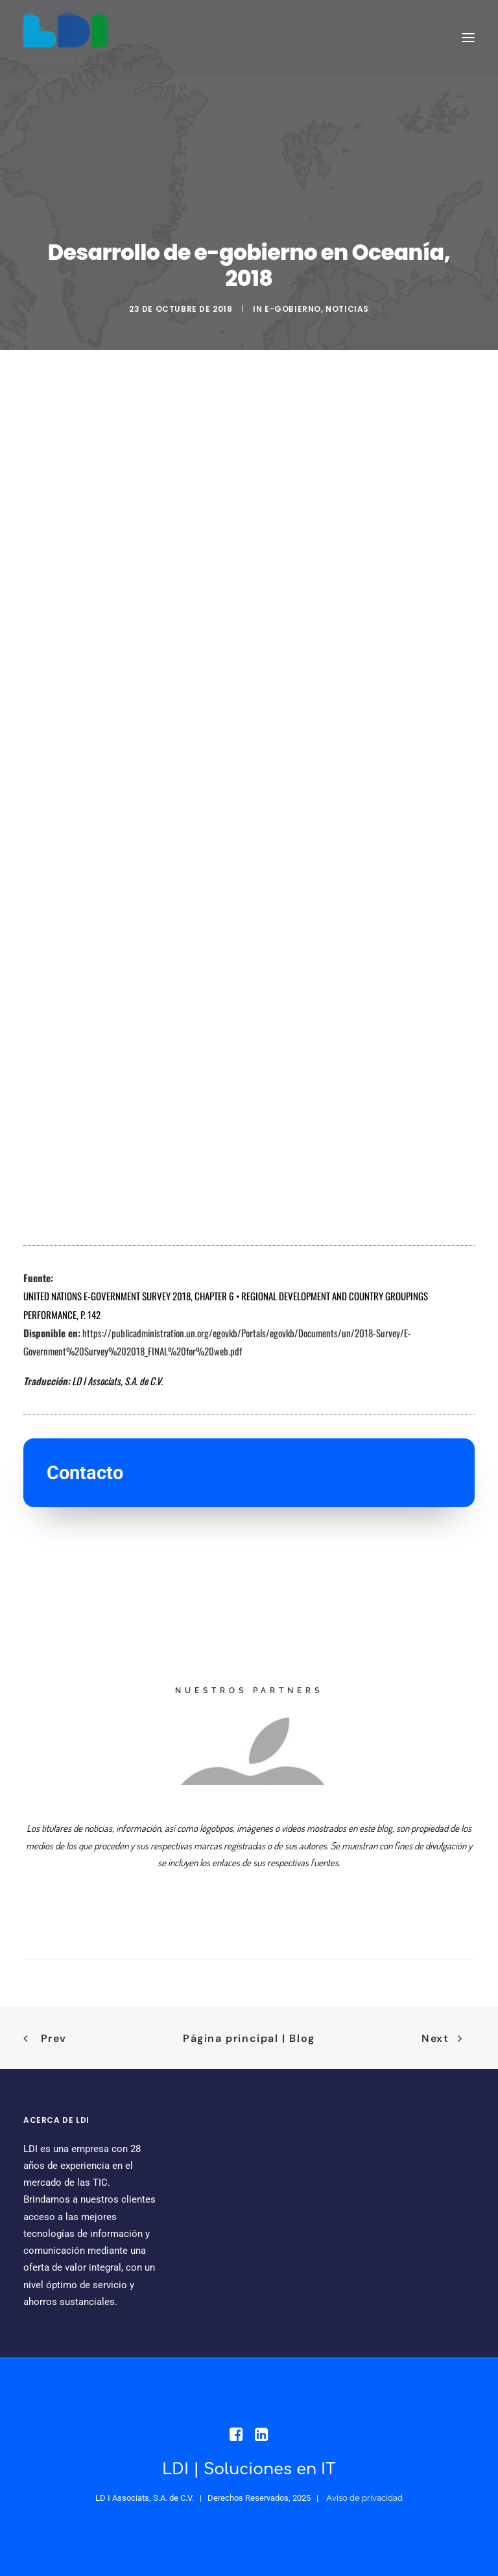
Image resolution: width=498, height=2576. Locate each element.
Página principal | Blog (249, 2038)
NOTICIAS (347, 308)
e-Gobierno (293, 308)
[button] (468, 37)
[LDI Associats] (67, 38)
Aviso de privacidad (364, 2498)
